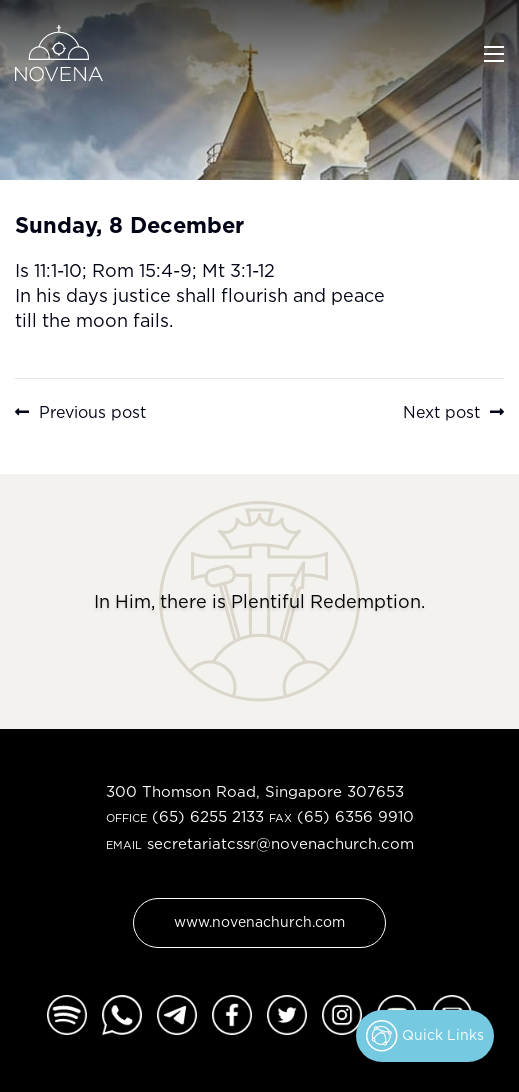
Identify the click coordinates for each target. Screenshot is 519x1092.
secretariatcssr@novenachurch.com (280, 843)
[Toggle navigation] (494, 52)
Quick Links (425, 1036)
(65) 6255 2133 (208, 816)
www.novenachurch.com (259, 921)
